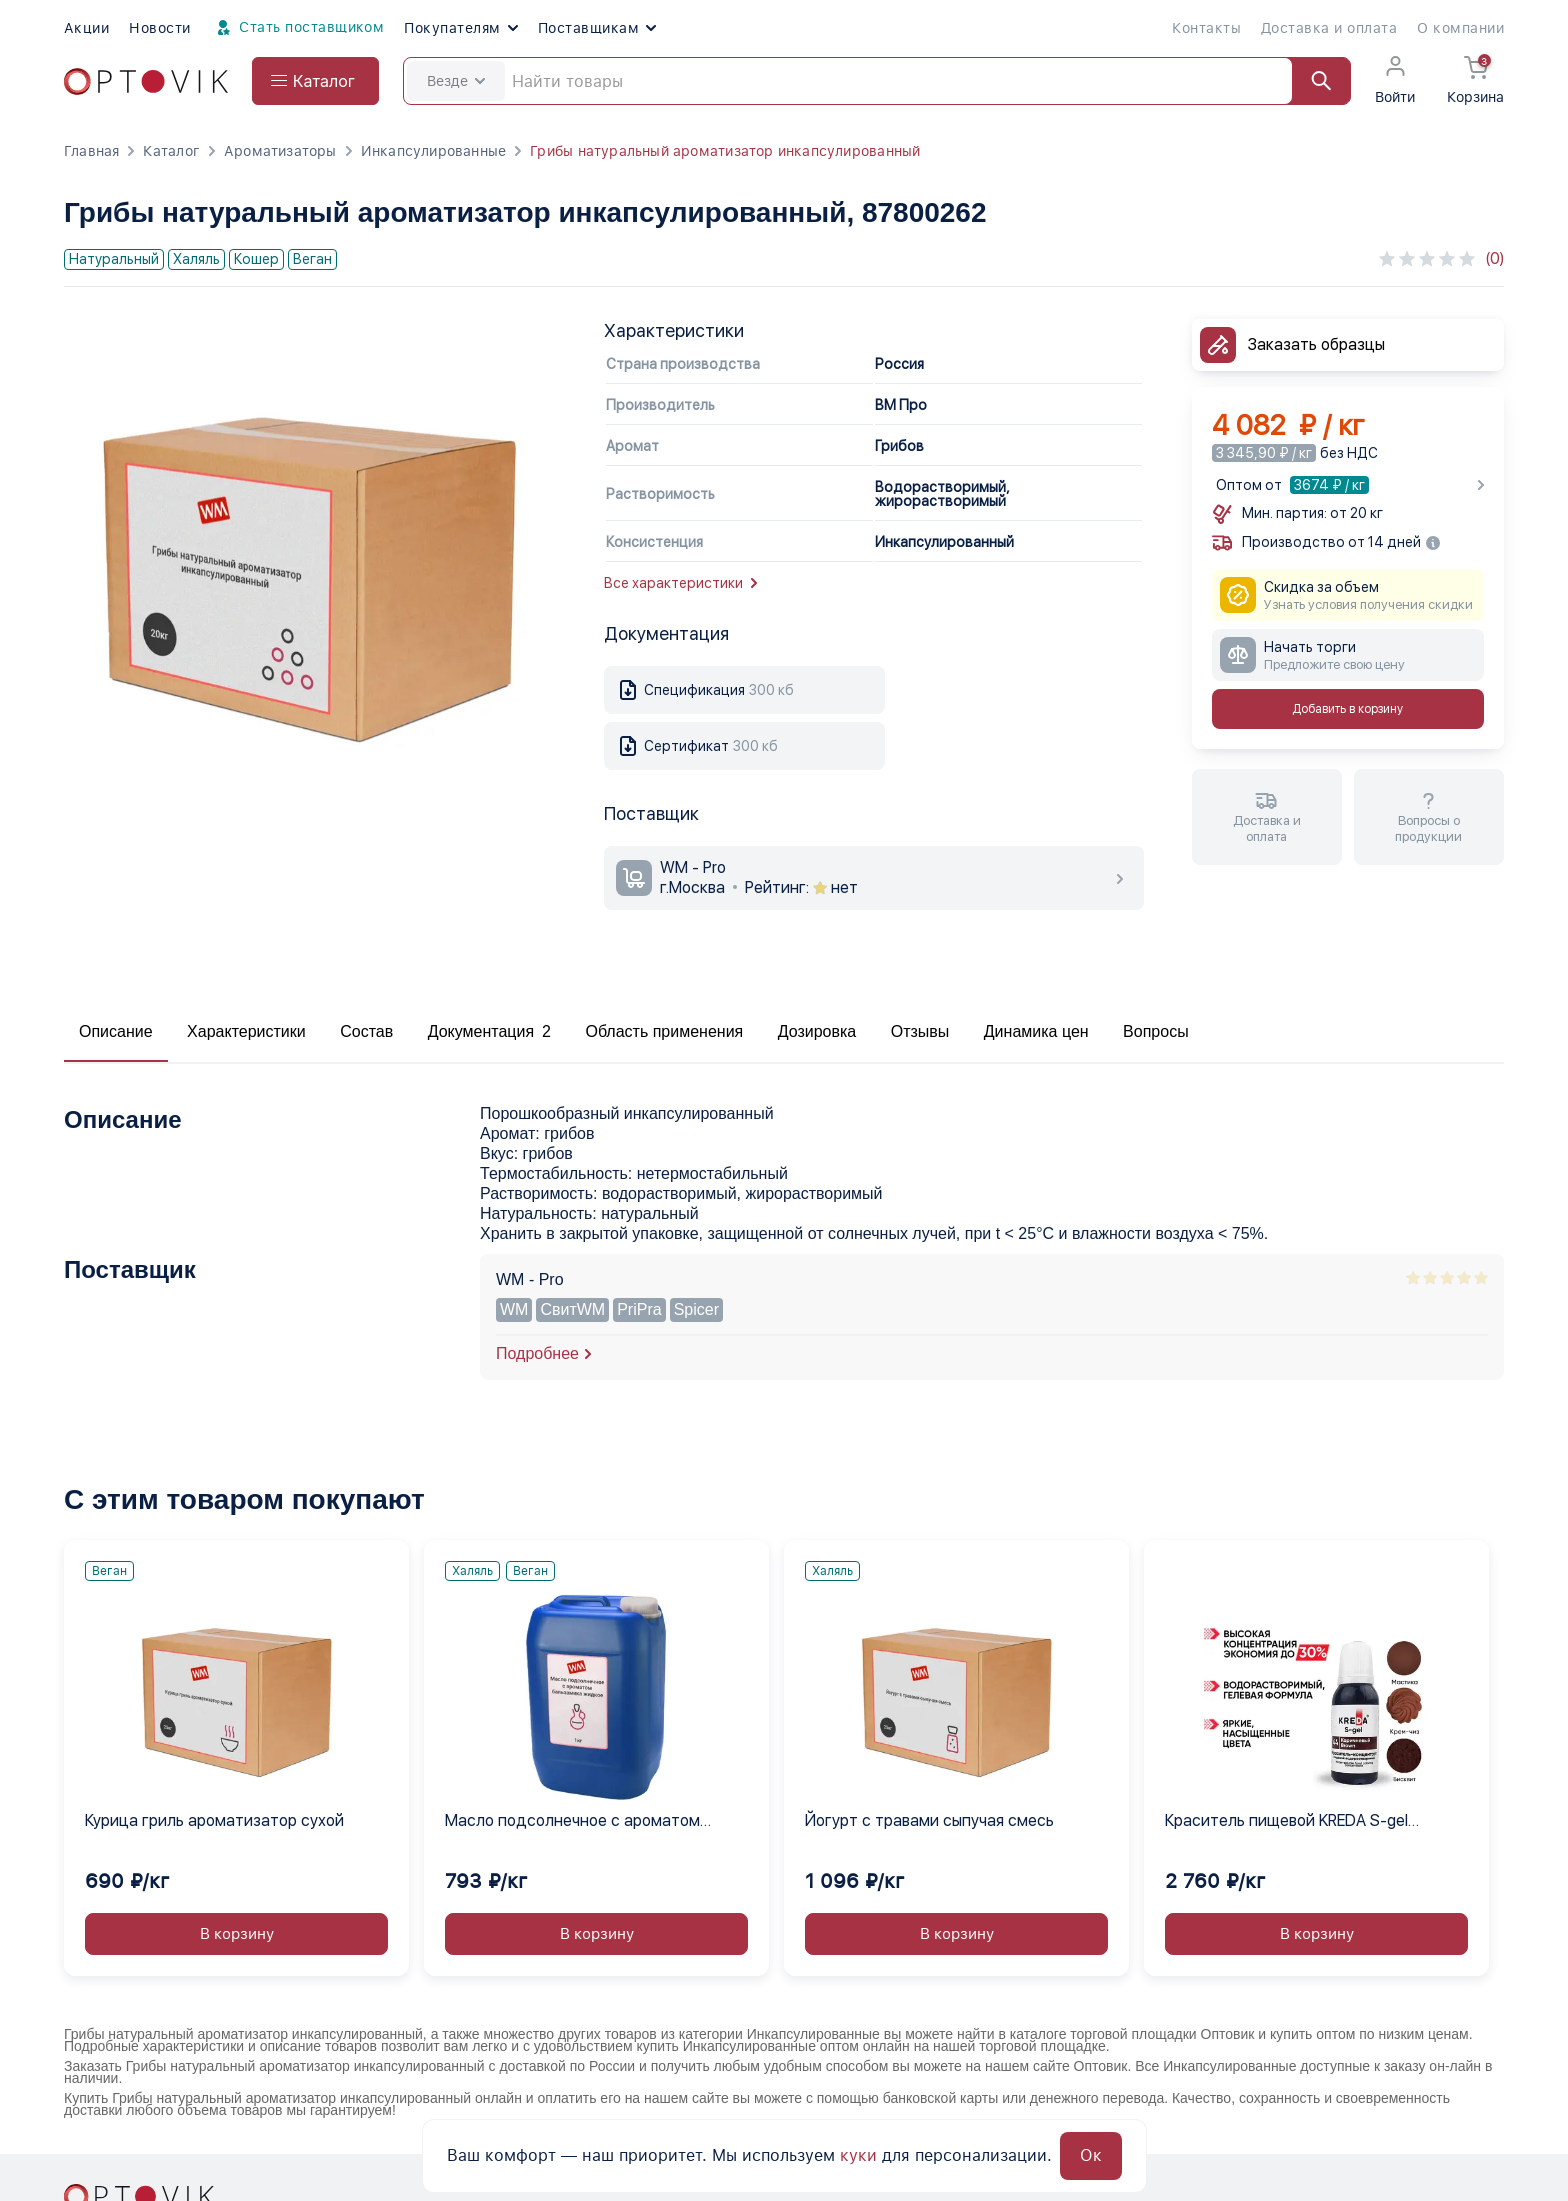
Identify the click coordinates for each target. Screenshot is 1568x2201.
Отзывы (920, 1031)
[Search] (877, 81)
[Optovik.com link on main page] (146, 81)
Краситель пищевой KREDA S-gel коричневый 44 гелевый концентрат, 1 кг (1308, 1822)
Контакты (1206, 28)
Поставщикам (597, 28)
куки (858, 2155)
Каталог (171, 151)
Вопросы (1156, 1031)
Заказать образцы (1316, 344)
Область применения (664, 1031)
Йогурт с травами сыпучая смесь (929, 1820)
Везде (456, 81)
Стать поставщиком (298, 28)
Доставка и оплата (1329, 28)
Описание (116, 1031)
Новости (159, 28)
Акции (86, 28)
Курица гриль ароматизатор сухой (214, 1820)
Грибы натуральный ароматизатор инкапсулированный (725, 151)
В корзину (237, 1934)
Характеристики (246, 1031)
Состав (366, 1031)
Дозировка (817, 1031)
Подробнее (537, 1353)
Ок (1091, 2155)
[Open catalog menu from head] (315, 81)
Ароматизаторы (280, 151)
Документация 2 (489, 1031)
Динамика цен (1036, 1031)
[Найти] (1312, 81)
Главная (91, 151)
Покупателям (460, 28)
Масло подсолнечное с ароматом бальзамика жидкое (572, 1822)
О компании (1460, 28)
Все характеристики (680, 583)
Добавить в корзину (1347, 709)
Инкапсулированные (434, 151)
